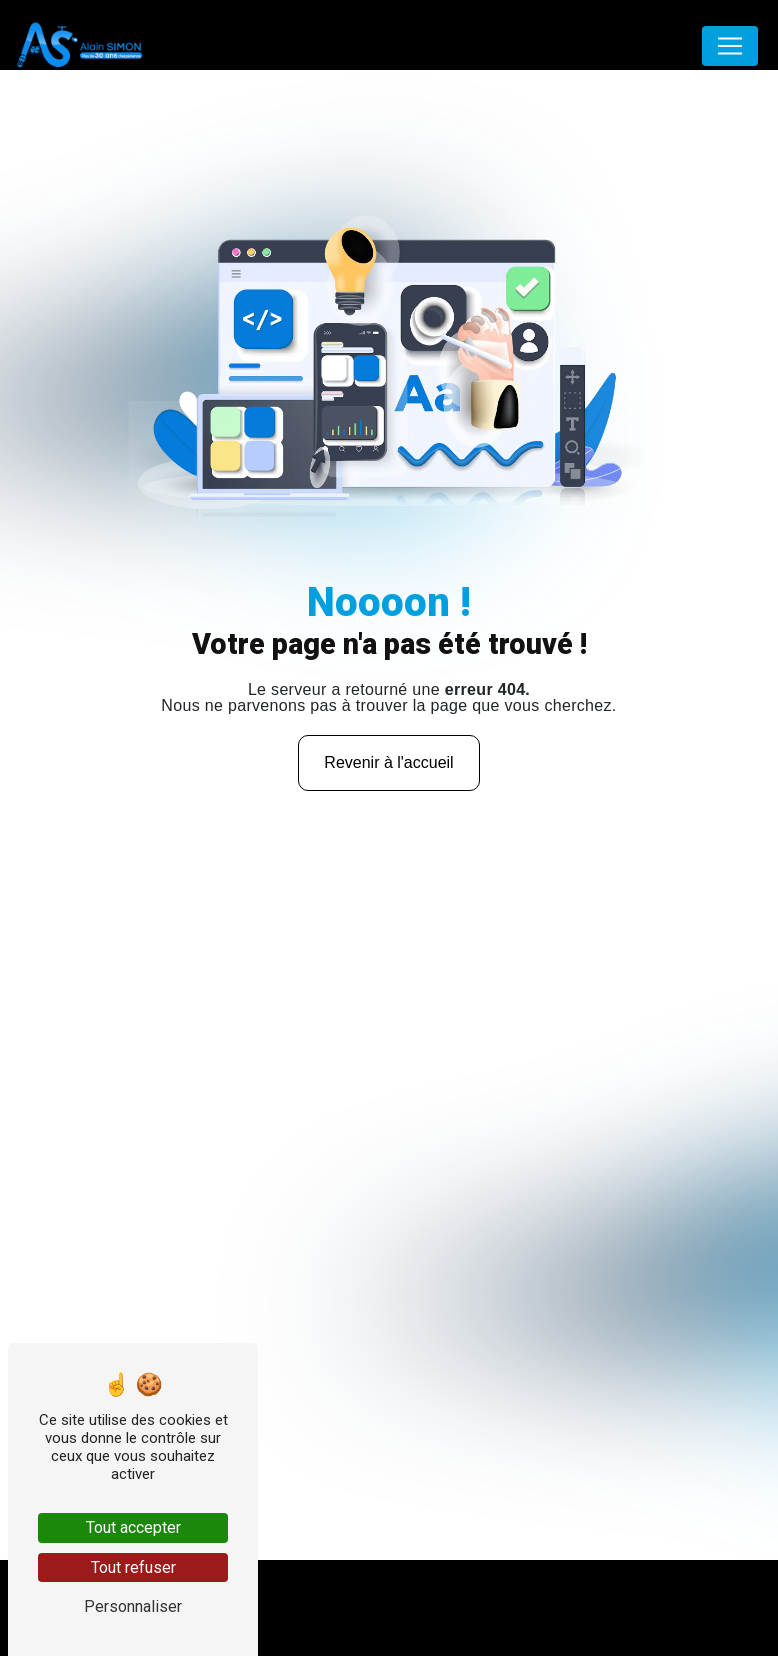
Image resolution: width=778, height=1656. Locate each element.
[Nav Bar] (730, 46)
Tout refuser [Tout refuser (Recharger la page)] (133, 1567)
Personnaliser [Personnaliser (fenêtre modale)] (133, 1606)
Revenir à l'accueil (388, 762)
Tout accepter (133, 1527)
